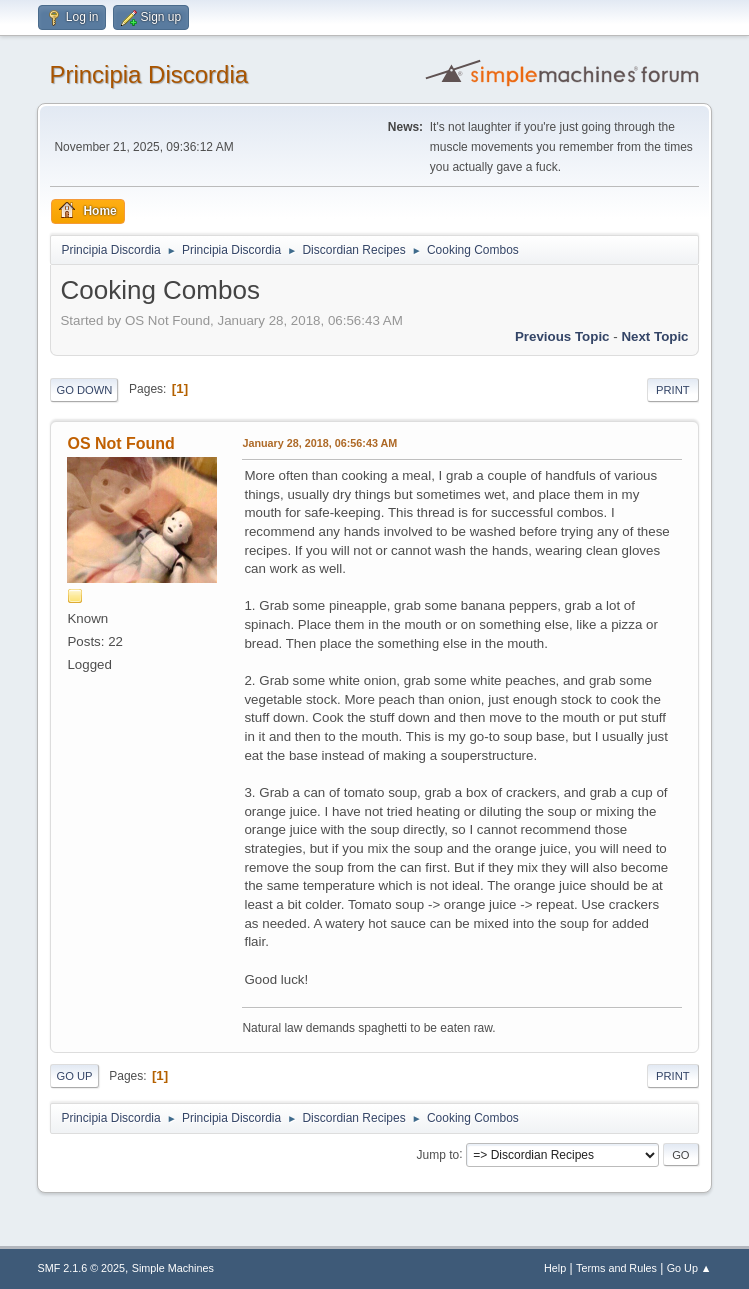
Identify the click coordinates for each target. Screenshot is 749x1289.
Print (673, 390)
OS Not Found (120, 443)
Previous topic (562, 336)
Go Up (74, 1076)
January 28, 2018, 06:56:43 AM (319, 443)
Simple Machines (173, 1268)
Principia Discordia (148, 74)
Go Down (84, 390)
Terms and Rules (616, 1268)
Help (555, 1268)
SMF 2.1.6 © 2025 (81, 1268)
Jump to (438, 1154)
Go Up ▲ (689, 1268)
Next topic (654, 336)
